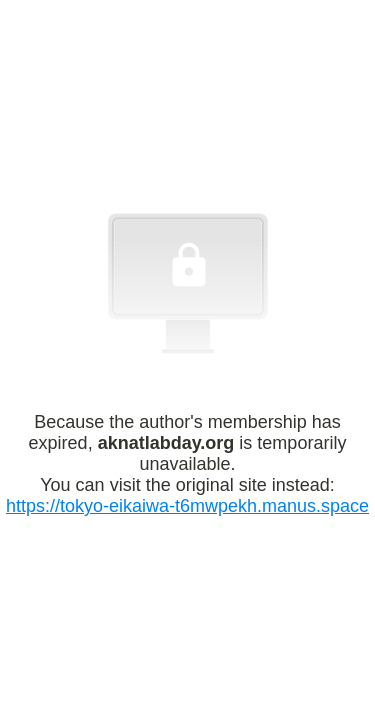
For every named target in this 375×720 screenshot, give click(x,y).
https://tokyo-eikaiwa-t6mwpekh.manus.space (187, 506)
